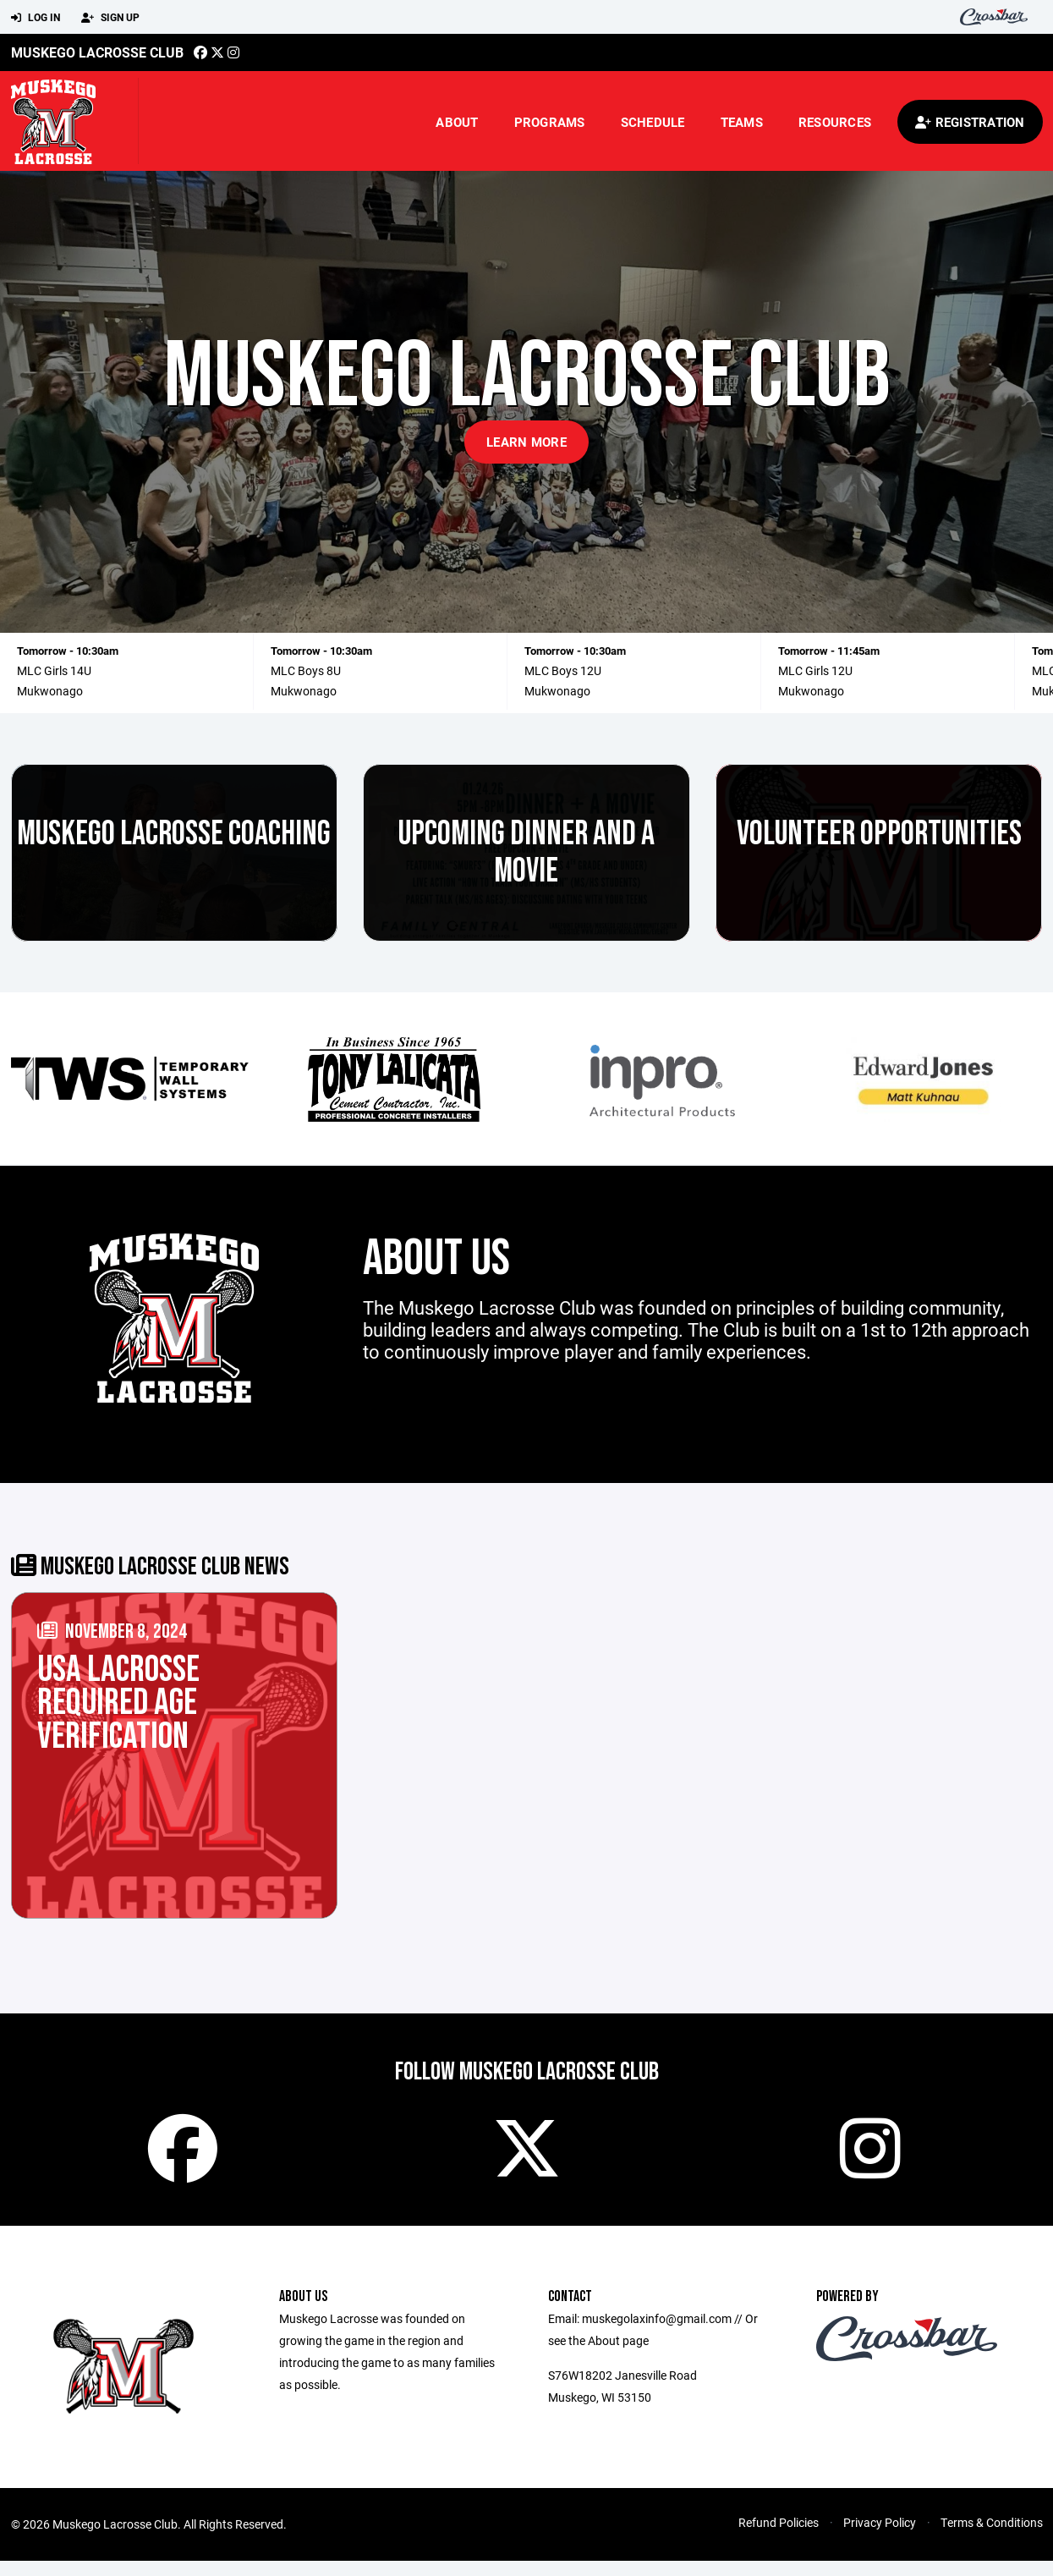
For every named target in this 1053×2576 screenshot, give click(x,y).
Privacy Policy (879, 2537)
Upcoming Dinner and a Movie (526, 853)
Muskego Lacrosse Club (97, 52)
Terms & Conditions (992, 2537)
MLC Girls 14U (54, 670)
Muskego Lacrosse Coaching (174, 834)
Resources (834, 121)
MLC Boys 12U (562, 670)
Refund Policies (778, 2537)
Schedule (653, 121)
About (457, 121)
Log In (35, 17)
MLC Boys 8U (306, 670)
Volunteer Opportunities (879, 834)
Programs (549, 121)
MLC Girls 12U (815, 670)
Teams (742, 121)
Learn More (526, 441)
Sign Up (110, 17)
